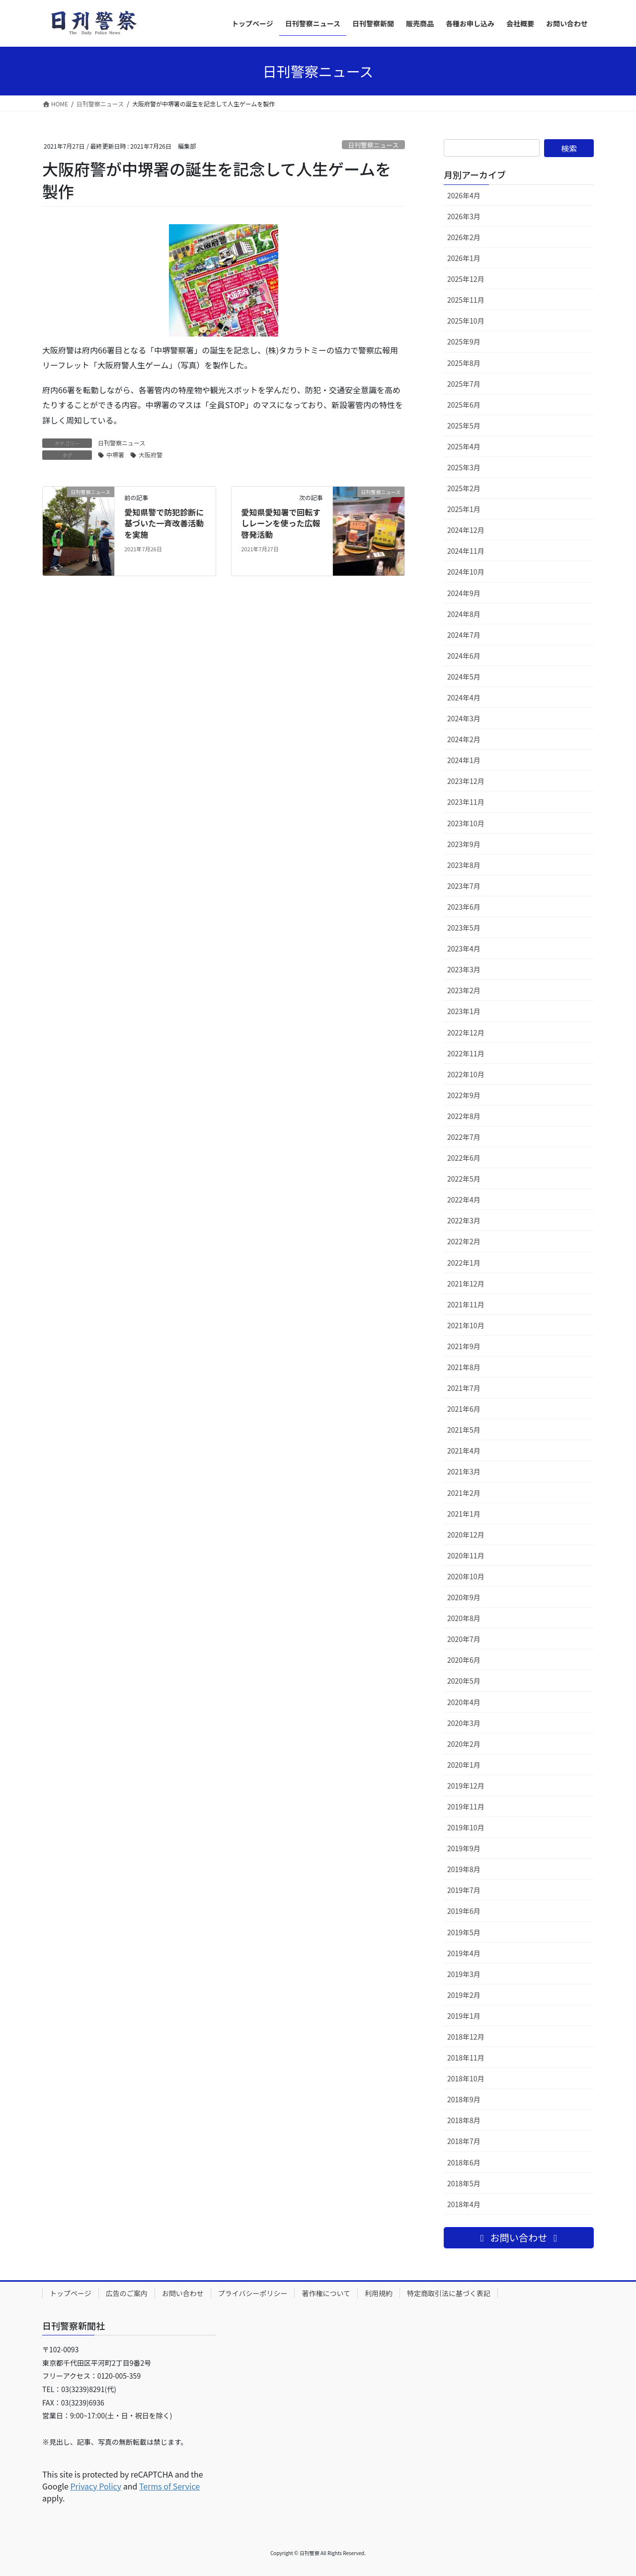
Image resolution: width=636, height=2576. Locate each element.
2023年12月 (465, 781)
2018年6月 (463, 2162)
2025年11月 (465, 300)
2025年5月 (463, 425)
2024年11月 (465, 551)
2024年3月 (463, 718)
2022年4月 (463, 1199)
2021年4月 (463, 1451)
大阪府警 (150, 454)
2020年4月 (463, 1702)
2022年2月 (463, 1241)
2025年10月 (465, 321)
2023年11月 (465, 802)
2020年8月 (463, 1618)
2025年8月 (463, 363)
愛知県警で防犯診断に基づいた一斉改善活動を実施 (164, 523)
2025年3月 (463, 467)
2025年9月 (463, 341)
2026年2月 (463, 237)
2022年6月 (463, 1158)
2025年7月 (463, 384)
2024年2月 (463, 739)
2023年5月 (463, 928)
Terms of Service (169, 2486)
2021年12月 (465, 1283)
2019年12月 (465, 1786)
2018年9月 (463, 2099)
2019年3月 (463, 1974)
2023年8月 (463, 865)
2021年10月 (465, 1325)
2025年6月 (463, 405)
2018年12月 (465, 2037)
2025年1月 (463, 509)
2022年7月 (463, 1137)
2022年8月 (463, 1116)
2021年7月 (463, 1388)
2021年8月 (463, 1367)
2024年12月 (465, 530)
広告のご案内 (127, 2293)
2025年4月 (463, 446)
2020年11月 (465, 1555)
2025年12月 (465, 279)
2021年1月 (463, 1514)
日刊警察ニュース (373, 145)
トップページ (70, 2293)
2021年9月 (463, 1346)
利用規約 (379, 2293)
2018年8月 (463, 2120)
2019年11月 (465, 1806)
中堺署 (115, 454)
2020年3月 (463, 1723)
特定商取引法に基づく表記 (448, 2293)
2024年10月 (465, 572)
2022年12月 (465, 1032)
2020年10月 (465, 1576)
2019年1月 (463, 2016)
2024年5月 (463, 677)
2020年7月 (463, 1639)
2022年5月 (463, 1179)
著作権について (326, 2293)
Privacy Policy (95, 2486)
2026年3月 (463, 216)
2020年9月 (463, 1597)
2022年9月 (463, 1095)
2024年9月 (463, 593)
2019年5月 (463, 1932)
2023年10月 (465, 823)
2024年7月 (463, 635)
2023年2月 (463, 990)
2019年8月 (463, 1869)
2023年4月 (463, 948)
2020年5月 (463, 1681)
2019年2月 (463, 1995)
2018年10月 (465, 2078)
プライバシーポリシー (253, 2293)
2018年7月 (463, 2141)
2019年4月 (463, 1953)
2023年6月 (463, 907)
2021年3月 (463, 1471)
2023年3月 (463, 969)
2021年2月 (463, 1493)
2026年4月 (463, 195)
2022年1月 (463, 1263)
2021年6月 (463, 1409)
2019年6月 (463, 1911)
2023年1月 (463, 1011)
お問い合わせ (183, 2293)
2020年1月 (463, 1765)
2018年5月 (463, 2183)
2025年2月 (463, 488)
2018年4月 (463, 2204)
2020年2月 (463, 1744)
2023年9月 (463, 844)
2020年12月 (465, 1535)
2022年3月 (463, 1220)
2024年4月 (463, 697)
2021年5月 (463, 1430)
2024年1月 (463, 760)
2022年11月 (465, 1053)
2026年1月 (463, 258)
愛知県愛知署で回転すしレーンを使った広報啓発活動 (280, 523)
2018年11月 (465, 2057)
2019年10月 (465, 1827)
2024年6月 (463, 656)
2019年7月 (463, 1890)
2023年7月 (463, 886)
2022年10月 (465, 1074)
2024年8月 (463, 614)
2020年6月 (463, 1660)
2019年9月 (463, 1848)
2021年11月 (465, 1304)
